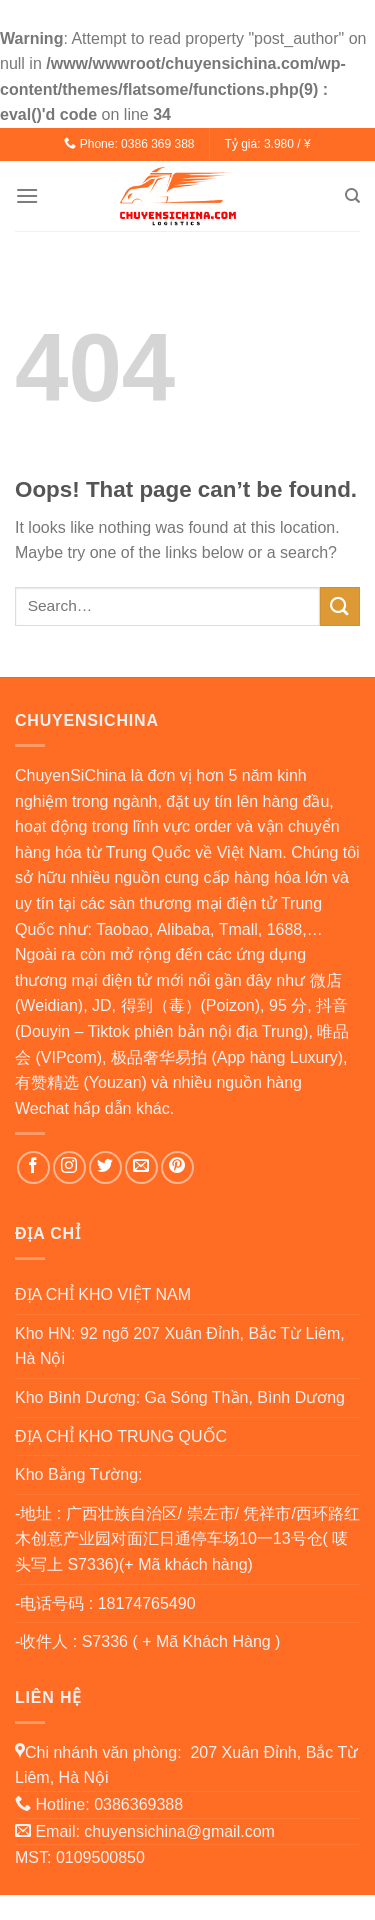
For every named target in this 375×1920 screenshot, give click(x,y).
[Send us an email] (141, 1167)
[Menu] (27, 195)
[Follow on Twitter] (105, 1167)
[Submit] (340, 606)
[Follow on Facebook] (33, 1167)
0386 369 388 (157, 144)
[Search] (352, 196)
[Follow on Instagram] (69, 1167)
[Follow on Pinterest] (177, 1167)
